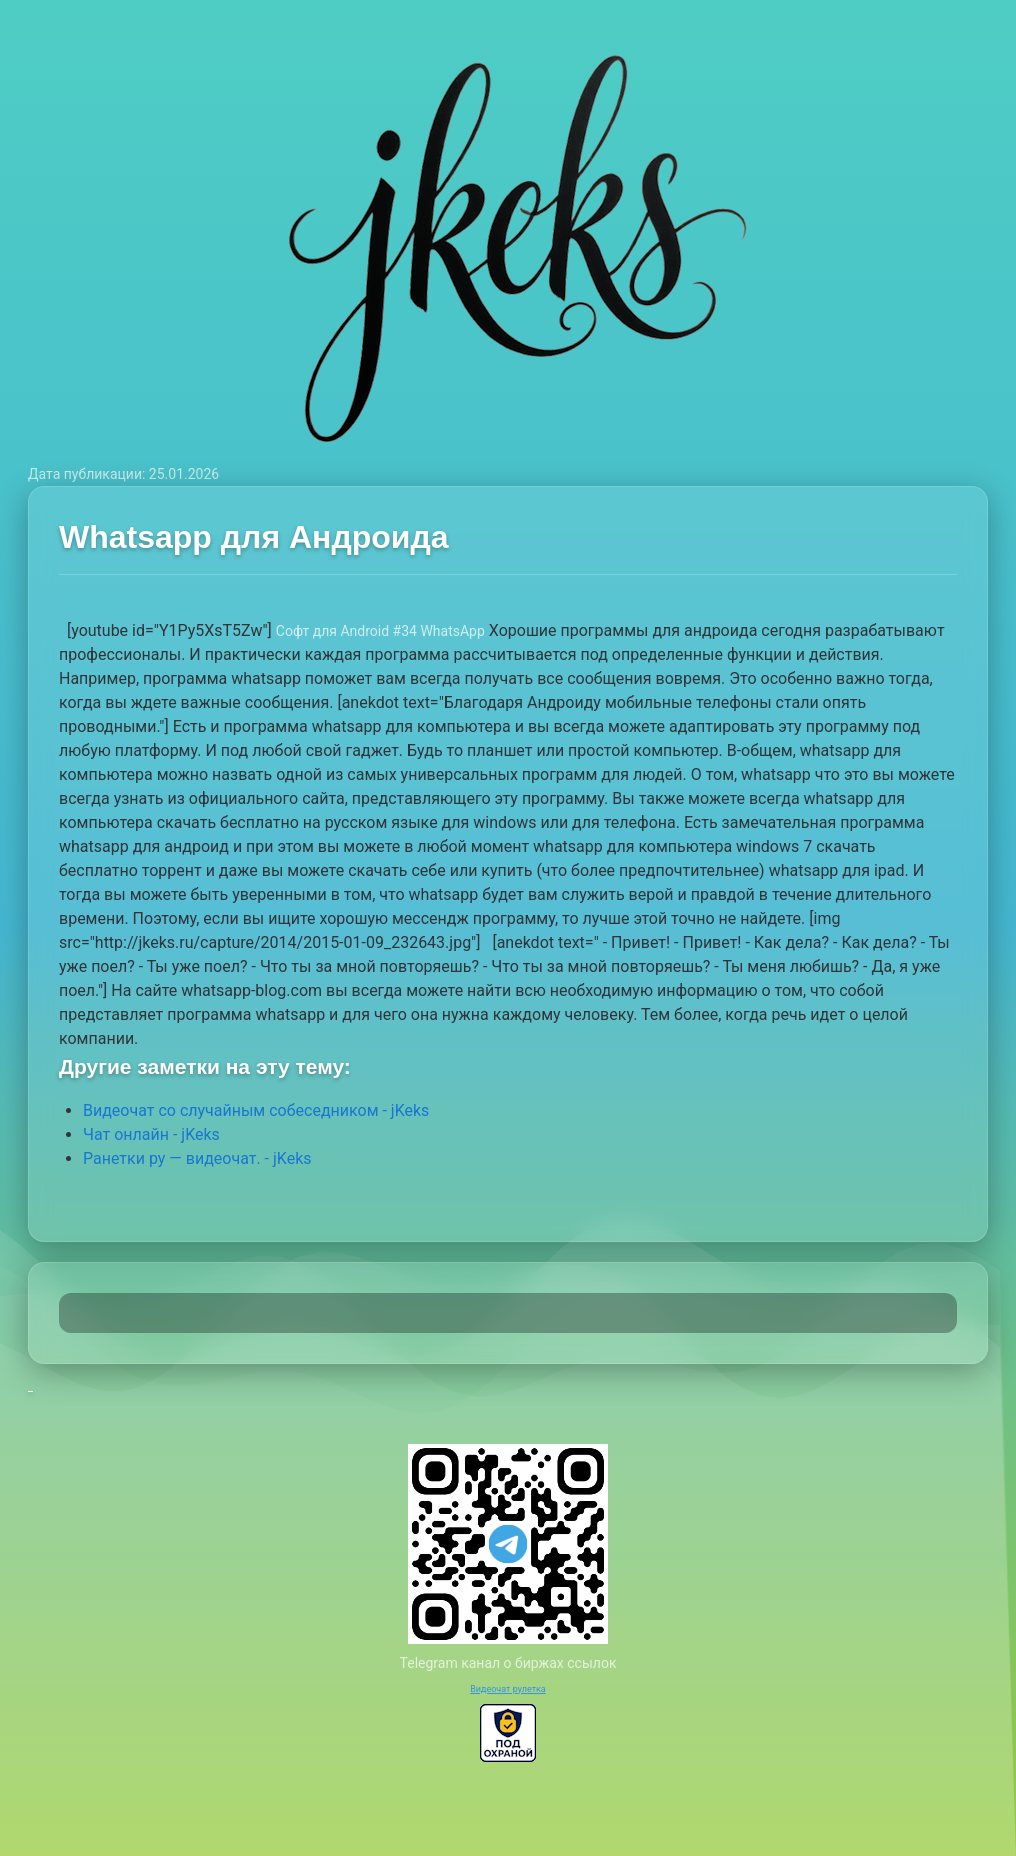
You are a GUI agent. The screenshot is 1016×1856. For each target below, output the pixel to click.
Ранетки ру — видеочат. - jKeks (197, 1158)
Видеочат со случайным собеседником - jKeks (256, 1110)
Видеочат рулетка (508, 1689)
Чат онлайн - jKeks (151, 1134)
